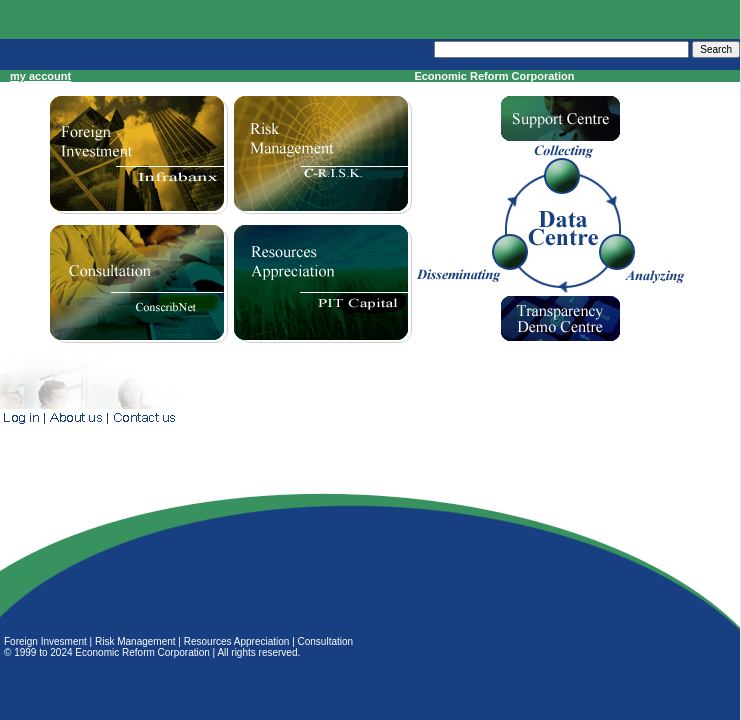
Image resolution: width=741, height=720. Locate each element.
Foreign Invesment (45, 641)
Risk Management (135, 641)
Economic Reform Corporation (142, 652)
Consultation (326, 641)
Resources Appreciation (237, 641)
